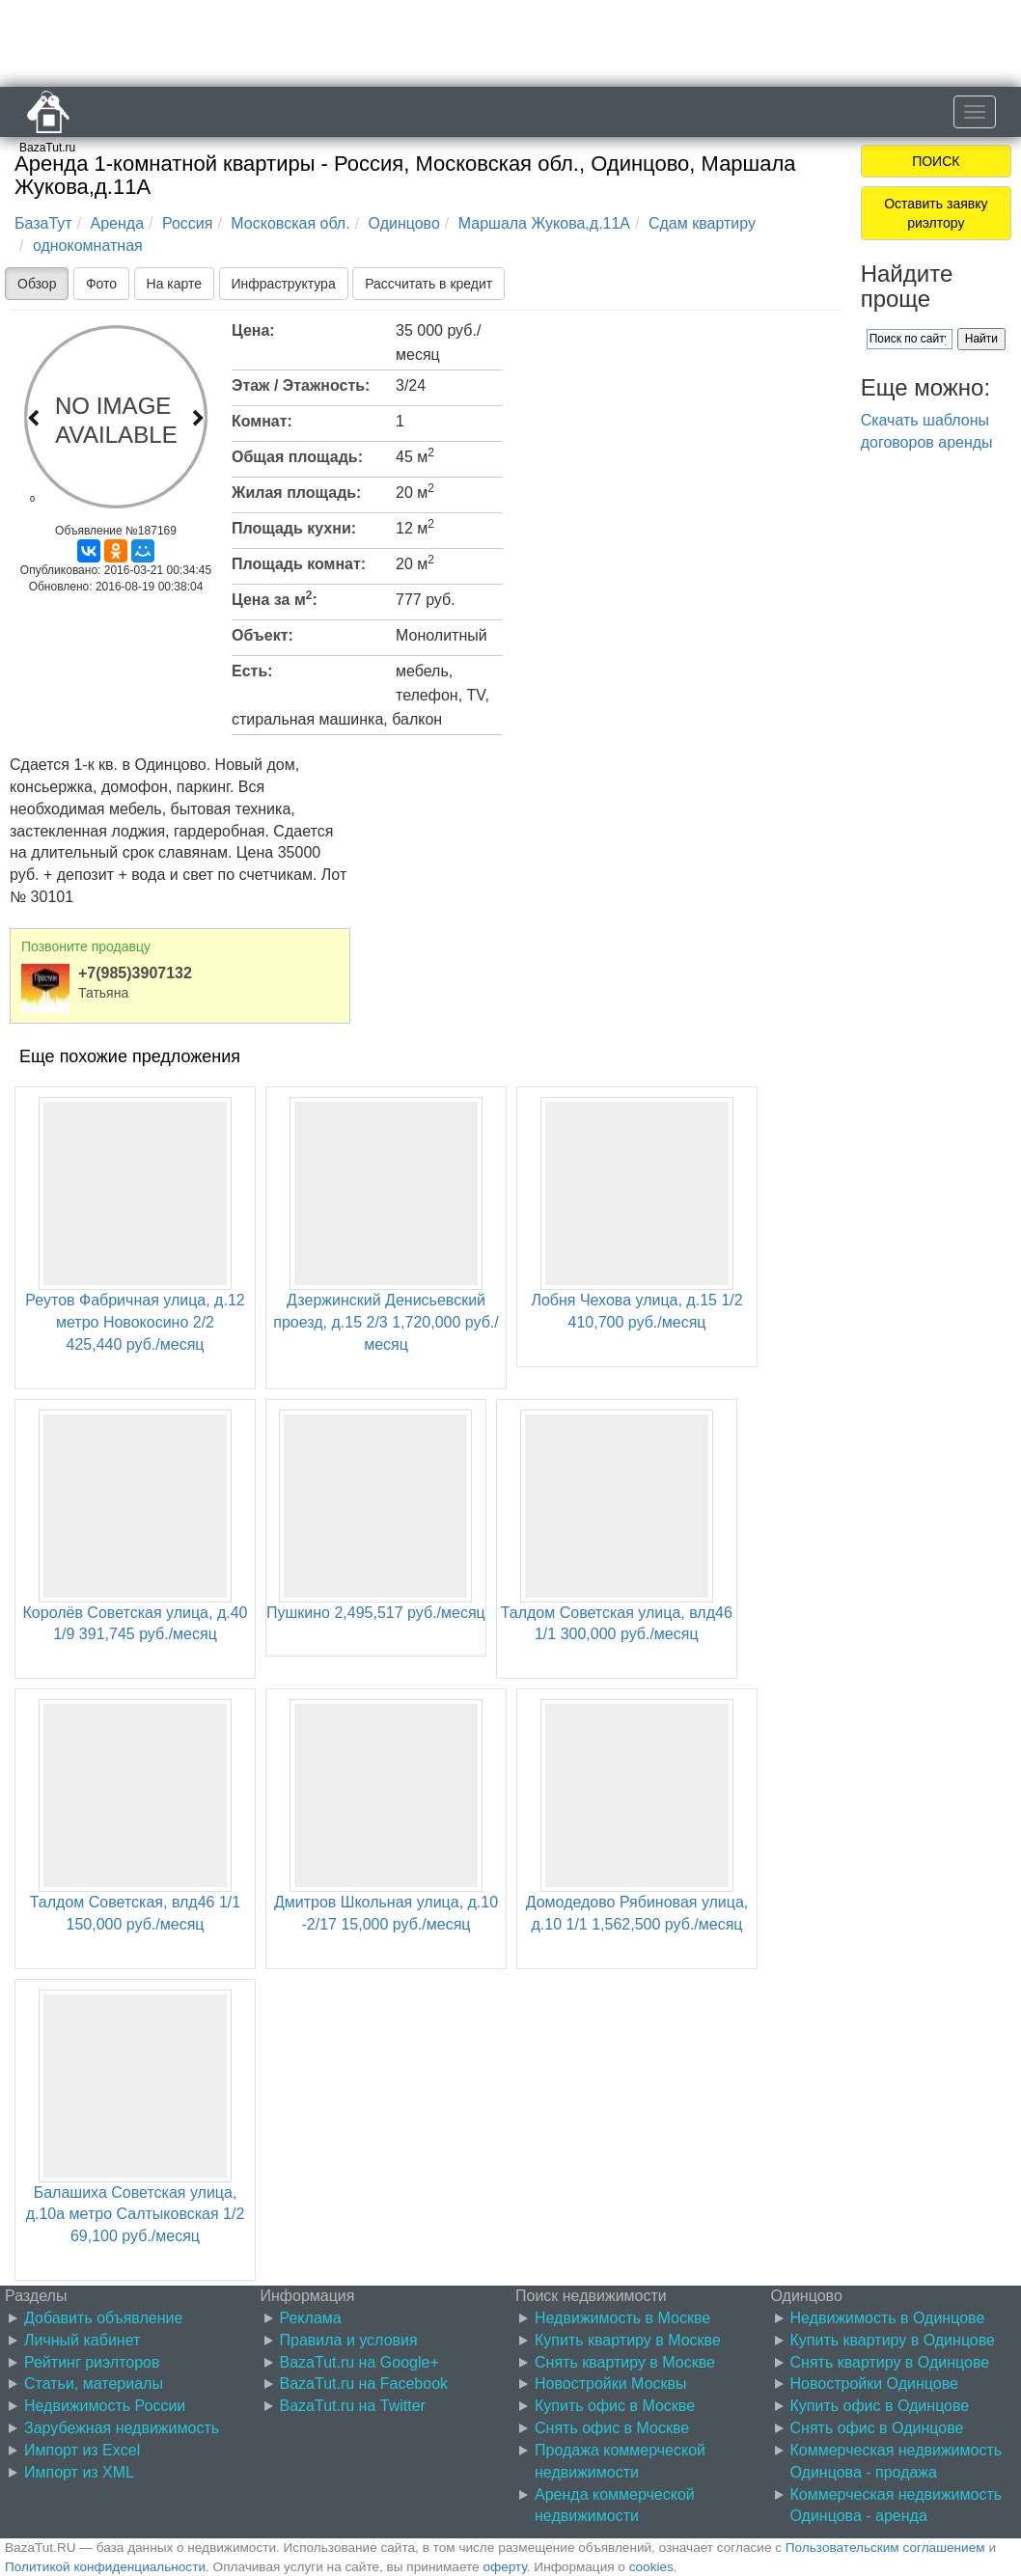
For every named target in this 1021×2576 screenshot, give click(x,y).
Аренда (118, 223)
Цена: (253, 330)
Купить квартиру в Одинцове (892, 2340)
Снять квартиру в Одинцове (890, 2362)
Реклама (311, 2318)
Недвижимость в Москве (622, 2318)
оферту (504, 2567)
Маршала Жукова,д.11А (544, 223)
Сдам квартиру (702, 223)
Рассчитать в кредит (428, 283)
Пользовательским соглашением (885, 2547)
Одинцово (404, 223)
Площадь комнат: (299, 564)
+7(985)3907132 (135, 973)
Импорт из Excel (82, 2450)
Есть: (252, 671)
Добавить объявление (103, 2318)
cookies (651, 2567)
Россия (187, 223)
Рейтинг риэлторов (92, 2362)
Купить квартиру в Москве (628, 2340)
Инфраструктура (284, 283)
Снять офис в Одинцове (877, 2428)
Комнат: (262, 421)
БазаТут (43, 223)
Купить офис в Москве (615, 2406)
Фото (101, 283)
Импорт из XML (79, 2472)
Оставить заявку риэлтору (935, 213)
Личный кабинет (82, 2340)
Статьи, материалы (93, 2383)
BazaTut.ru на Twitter (353, 2406)
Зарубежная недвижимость (121, 2428)
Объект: (262, 635)
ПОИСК (935, 161)
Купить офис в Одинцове (880, 2406)
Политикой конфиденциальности (105, 2567)
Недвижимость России (104, 2406)
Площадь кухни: (294, 528)
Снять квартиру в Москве (625, 2362)
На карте (175, 283)
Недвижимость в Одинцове (887, 2318)
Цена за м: (274, 598)
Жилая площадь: (296, 492)
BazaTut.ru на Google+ (359, 2362)
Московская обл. (290, 223)
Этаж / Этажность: (301, 385)
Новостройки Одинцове (874, 2383)
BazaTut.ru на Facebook (364, 2383)
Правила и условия (349, 2340)
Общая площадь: (297, 457)
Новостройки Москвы (611, 2383)
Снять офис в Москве (612, 2428)
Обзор (36, 283)
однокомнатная (88, 245)
